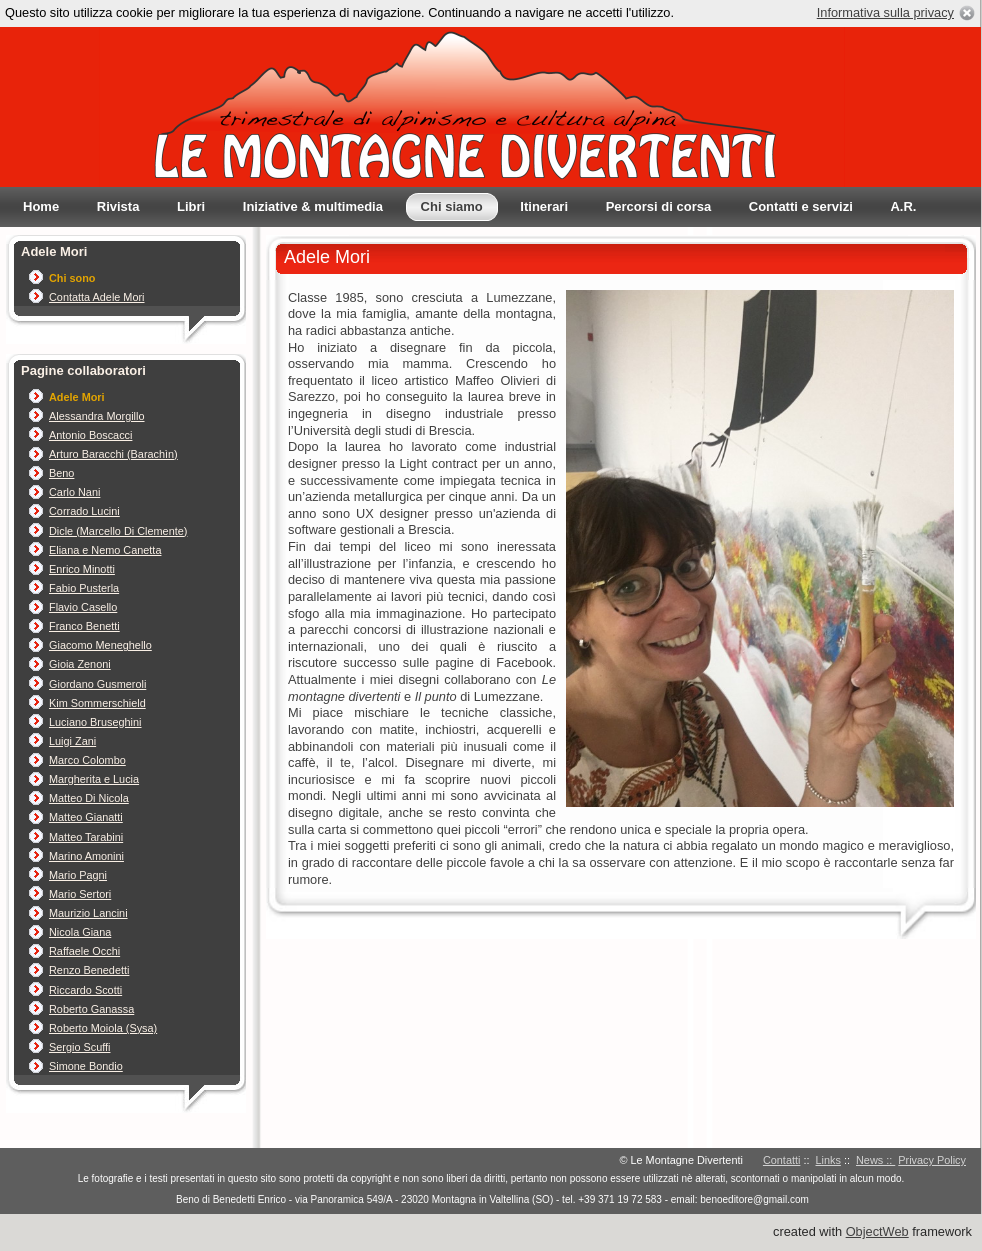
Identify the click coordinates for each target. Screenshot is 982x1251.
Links (828, 1160)
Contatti (781, 1160)
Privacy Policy (932, 1160)
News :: (875, 1160)
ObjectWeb (877, 1231)
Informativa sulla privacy (885, 12)
